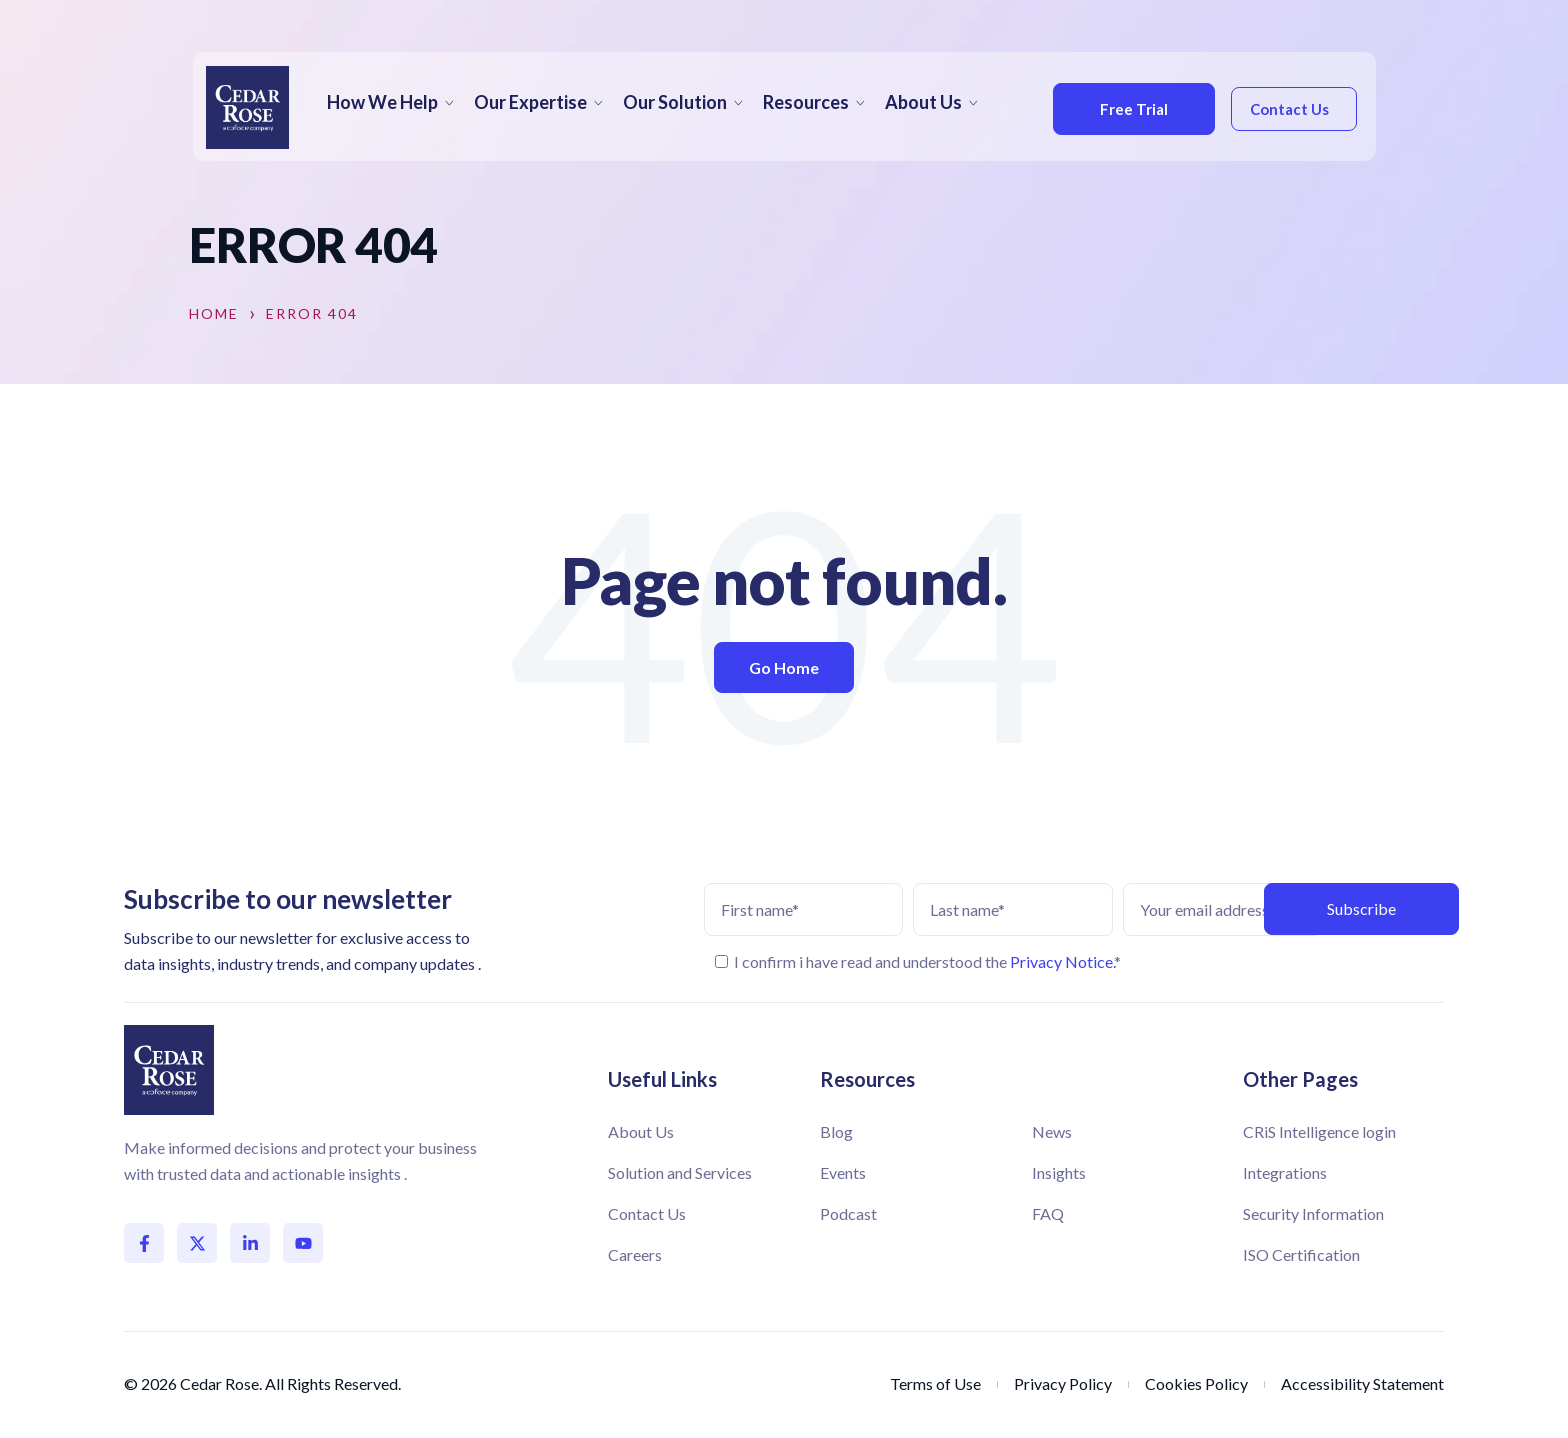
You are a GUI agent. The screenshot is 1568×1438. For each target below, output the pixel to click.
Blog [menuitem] (836, 1131)
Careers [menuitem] (635, 1254)
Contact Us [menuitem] (647, 1213)
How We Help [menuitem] (382, 102)
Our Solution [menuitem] (675, 102)
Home (214, 314)
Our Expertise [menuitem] (530, 102)
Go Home (784, 667)
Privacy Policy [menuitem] (1063, 1383)
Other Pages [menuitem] (1300, 1079)
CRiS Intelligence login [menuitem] (1319, 1131)
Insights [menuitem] (1059, 1172)
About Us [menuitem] (923, 102)
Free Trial (1128, 109)
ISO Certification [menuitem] (1301, 1254)
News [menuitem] (1052, 1131)
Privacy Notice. (1062, 961)
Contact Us (1286, 109)
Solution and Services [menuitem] (680, 1172)
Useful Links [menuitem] (662, 1079)
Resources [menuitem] (806, 102)
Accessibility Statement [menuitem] (1362, 1383)
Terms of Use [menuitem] (935, 1383)
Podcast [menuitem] (848, 1213)
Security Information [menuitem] (1313, 1213)
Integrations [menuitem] (1285, 1172)
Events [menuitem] (843, 1172)
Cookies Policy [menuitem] (1196, 1383)
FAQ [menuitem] (1048, 1213)
